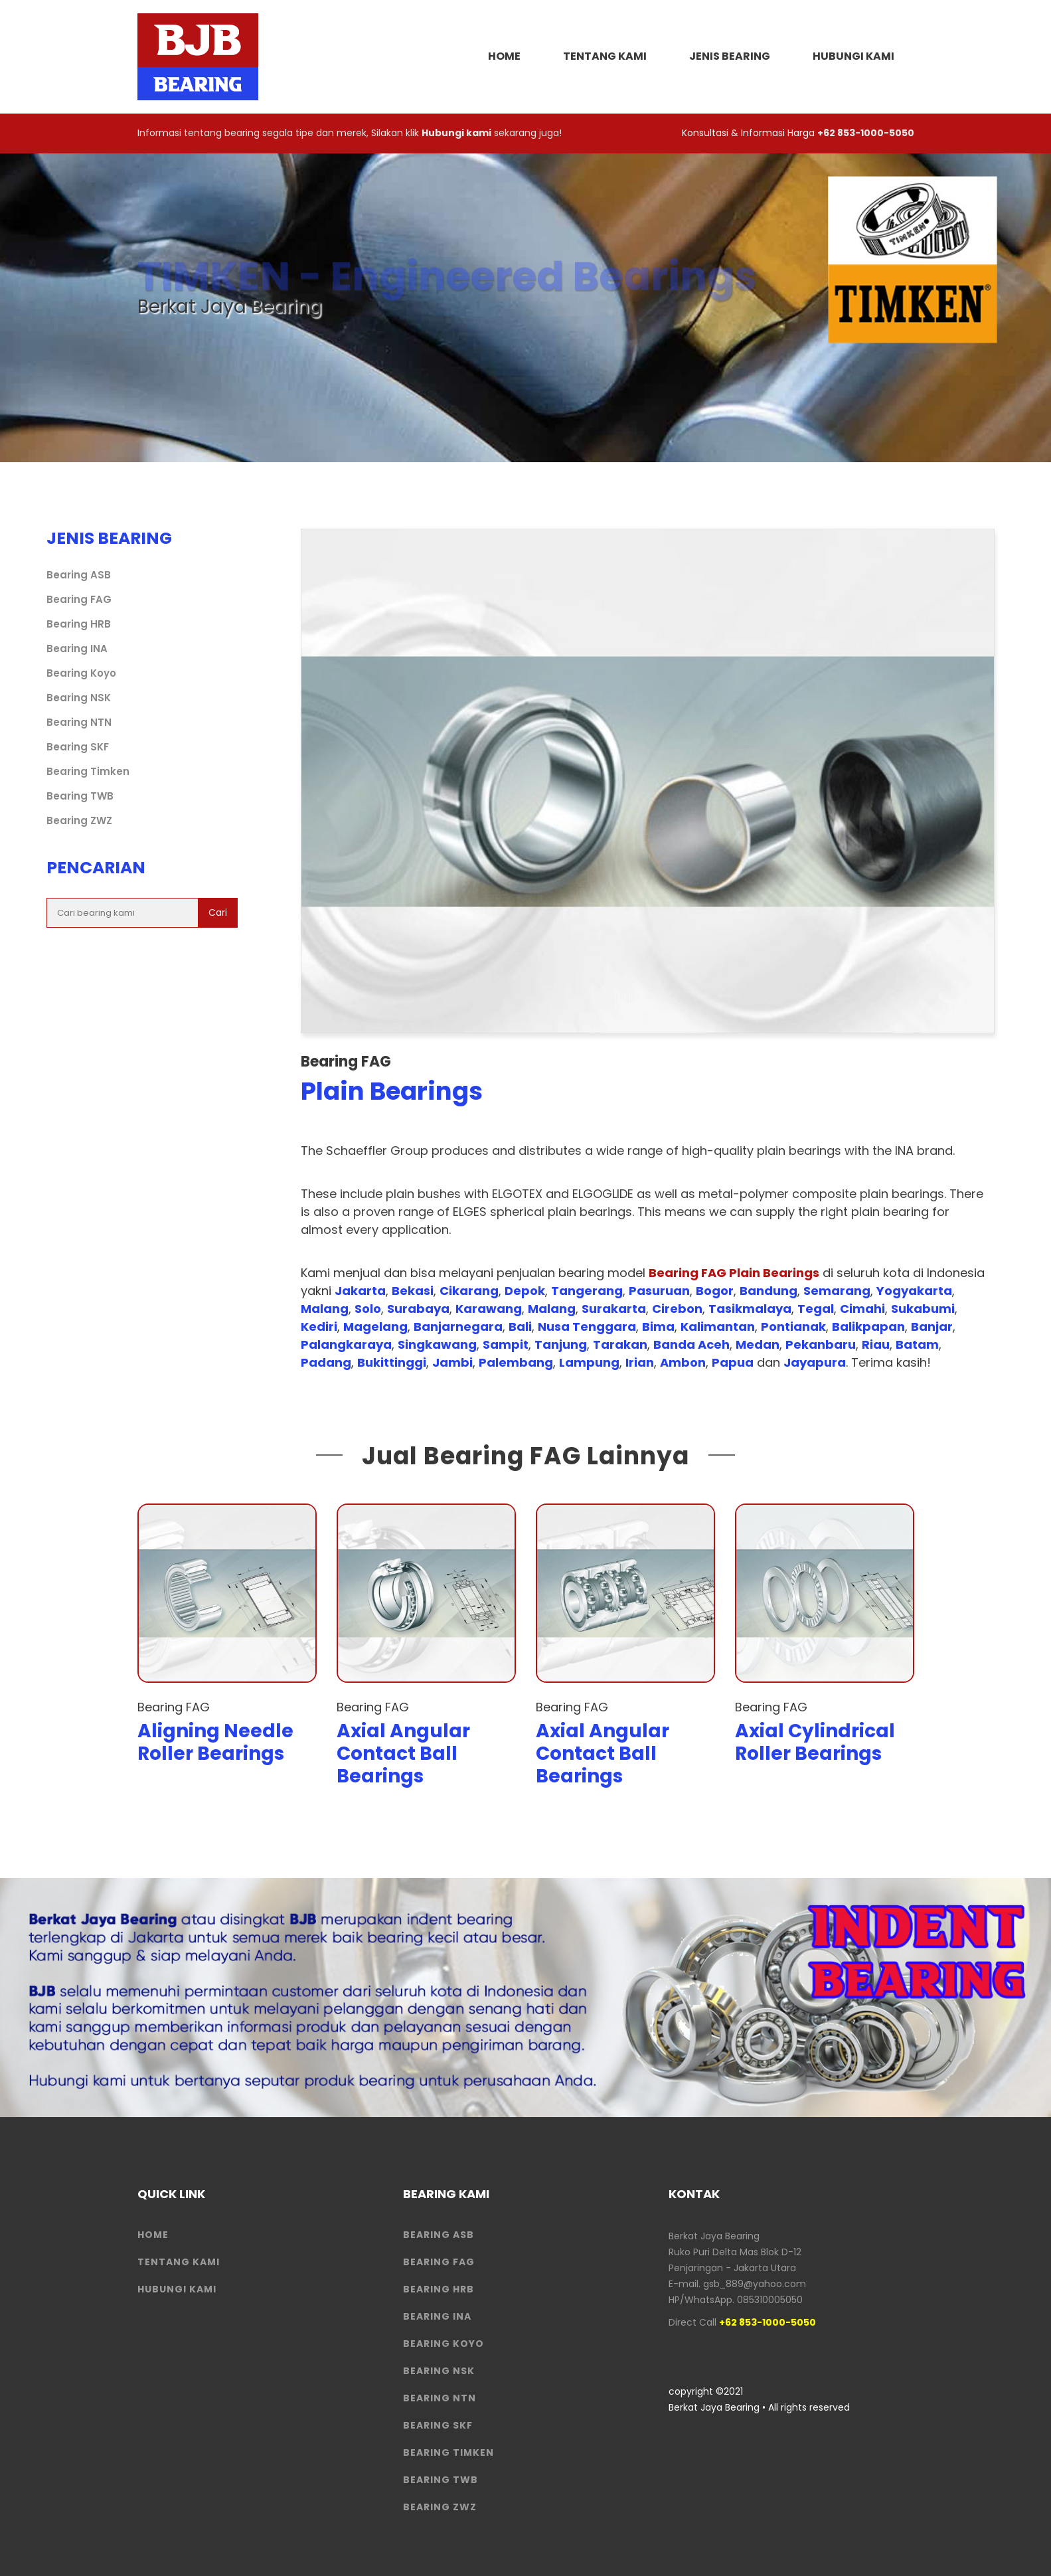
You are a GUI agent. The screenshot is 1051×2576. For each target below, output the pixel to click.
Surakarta (614, 1308)
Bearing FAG (79, 599)
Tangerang (587, 1290)
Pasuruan (659, 1290)
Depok (525, 1290)
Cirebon (677, 1308)
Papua (733, 1362)
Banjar (932, 1326)
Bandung (768, 1290)
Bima (658, 1326)
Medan (757, 1344)
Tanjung (560, 1344)
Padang (326, 1362)
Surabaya (418, 1308)
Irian (639, 1362)
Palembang (516, 1362)
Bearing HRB (78, 624)
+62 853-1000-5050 (865, 132)
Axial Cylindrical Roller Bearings (815, 1742)
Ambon (683, 1362)
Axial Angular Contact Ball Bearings (403, 1753)
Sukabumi (923, 1308)
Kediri (319, 1326)
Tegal (815, 1308)
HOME (504, 56)
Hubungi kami (456, 132)
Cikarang (469, 1290)
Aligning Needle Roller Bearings (215, 1742)
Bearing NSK (78, 698)
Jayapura (814, 1362)
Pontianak (793, 1326)
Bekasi (413, 1290)
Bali (520, 1326)
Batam (917, 1344)
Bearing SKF (77, 747)
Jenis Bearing (729, 56)
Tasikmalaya (749, 1308)
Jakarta (360, 1290)
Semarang (836, 1290)
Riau (876, 1344)
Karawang (488, 1308)
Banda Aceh (691, 1344)
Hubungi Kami (853, 56)
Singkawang (437, 1344)
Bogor (715, 1290)
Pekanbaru (820, 1344)
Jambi (452, 1362)
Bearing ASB (78, 575)
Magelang (375, 1326)
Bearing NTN (79, 722)
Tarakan (620, 1344)
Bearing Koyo (81, 673)
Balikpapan (868, 1326)
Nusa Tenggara (587, 1326)
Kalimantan (718, 1326)
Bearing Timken (87, 771)
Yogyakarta (914, 1290)
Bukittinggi (391, 1362)
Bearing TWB (80, 796)
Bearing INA (77, 648)
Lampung (589, 1362)
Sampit (505, 1344)
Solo (368, 1308)
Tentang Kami (605, 56)
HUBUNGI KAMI (176, 2289)
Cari (217, 912)
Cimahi (862, 1308)
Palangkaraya (346, 1344)
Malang (325, 1308)
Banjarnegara (458, 1326)
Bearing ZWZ (79, 820)
